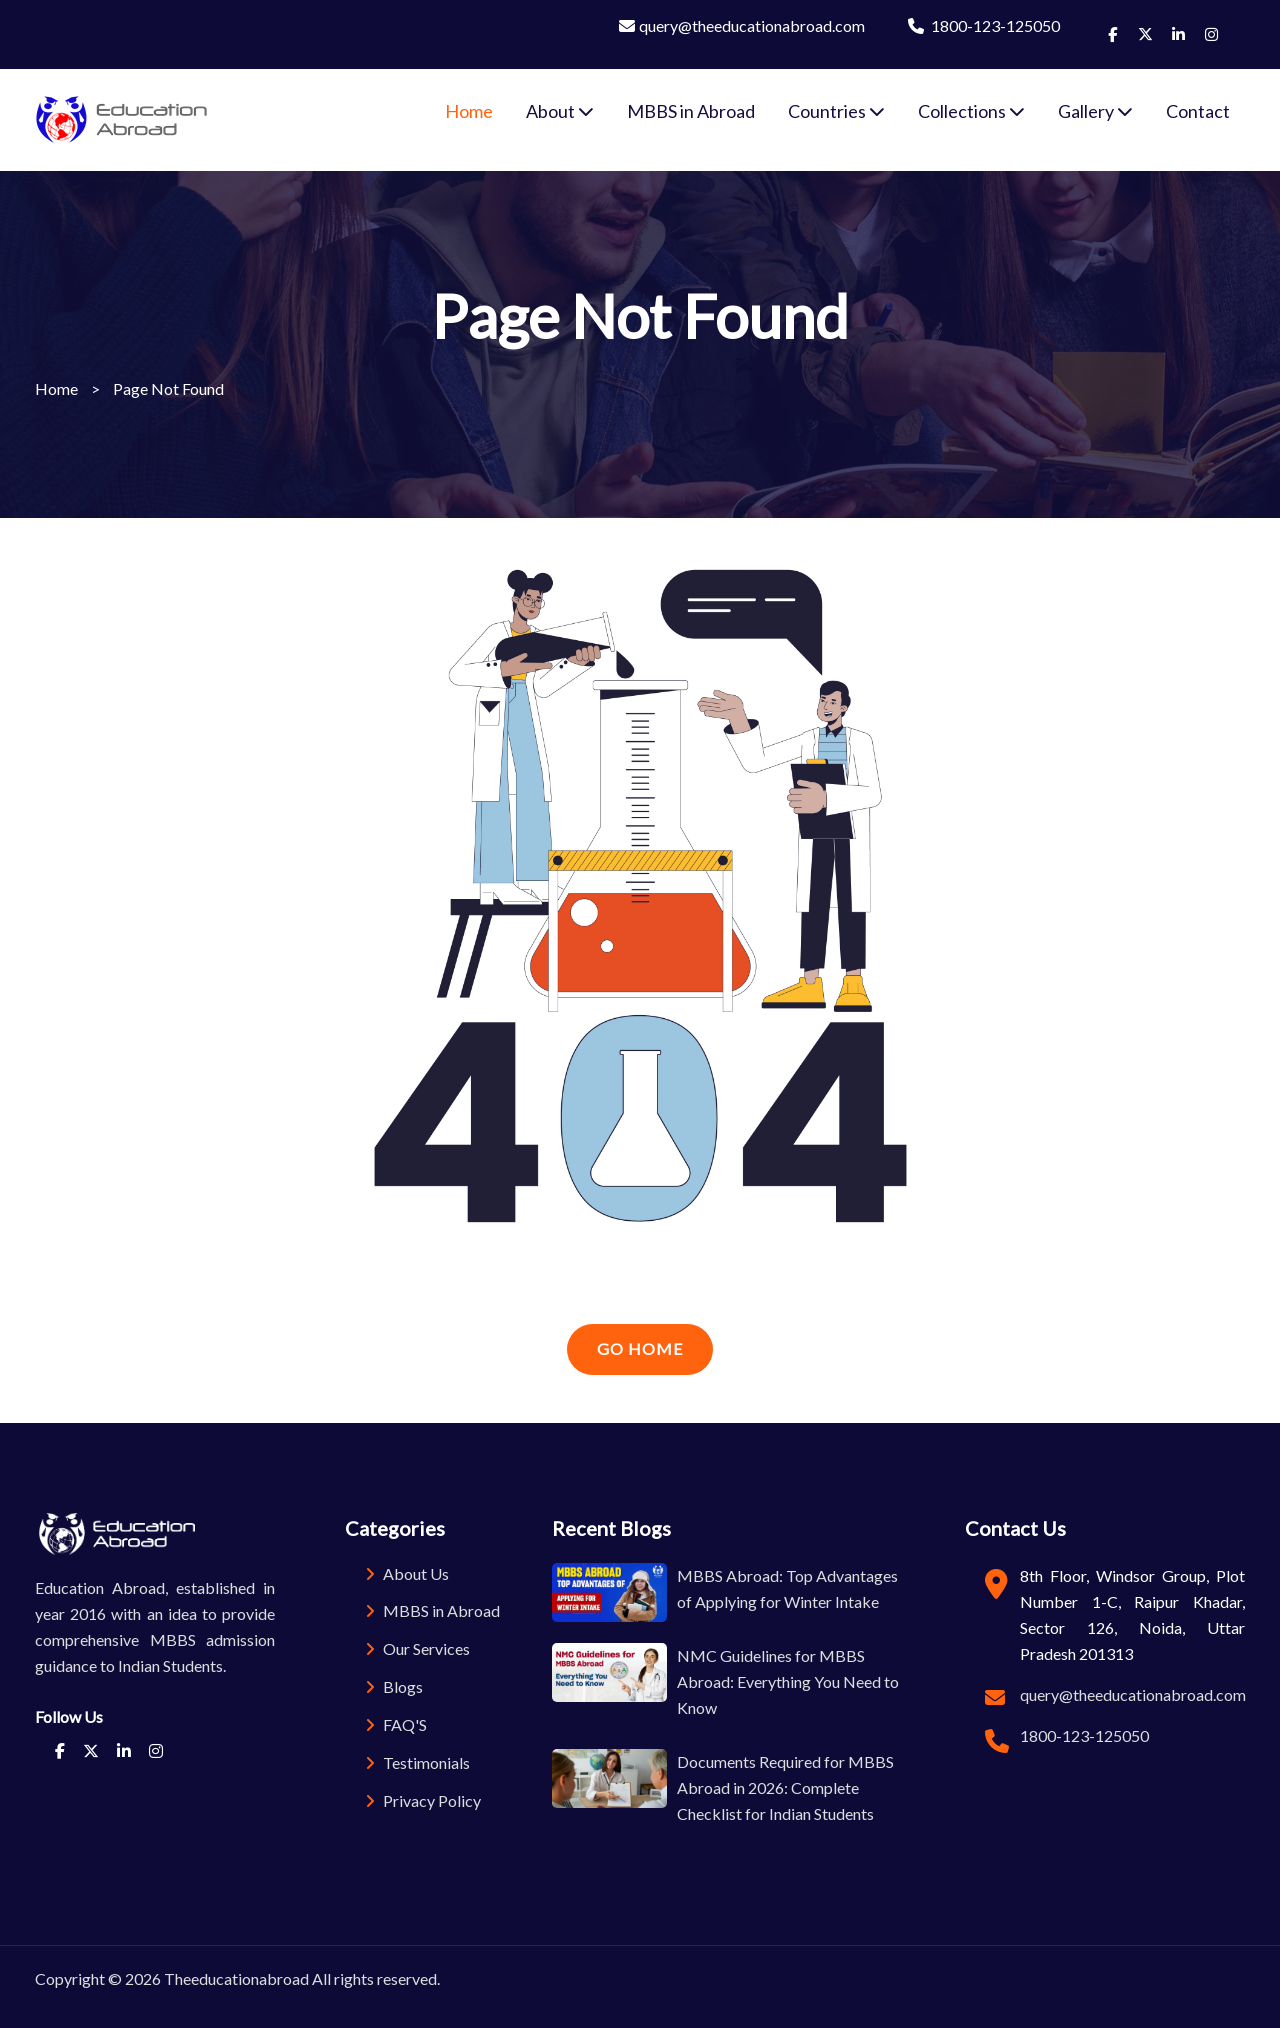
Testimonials (417, 1762)
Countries (836, 111)
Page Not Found (168, 388)
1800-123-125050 (984, 25)
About (560, 111)
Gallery (1095, 111)
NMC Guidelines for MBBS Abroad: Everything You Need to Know (788, 1681)
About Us (407, 1573)
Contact (1198, 111)
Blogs (394, 1686)
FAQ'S (396, 1724)
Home (469, 111)
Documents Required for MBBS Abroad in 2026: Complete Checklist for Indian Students (785, 1787)
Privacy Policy (423, 1800)
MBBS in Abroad (691, 111)
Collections (971, 111)
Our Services (417, 1648)
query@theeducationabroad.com (742, 25)
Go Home (640, 1348)
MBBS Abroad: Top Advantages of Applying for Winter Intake (787, 1588)
